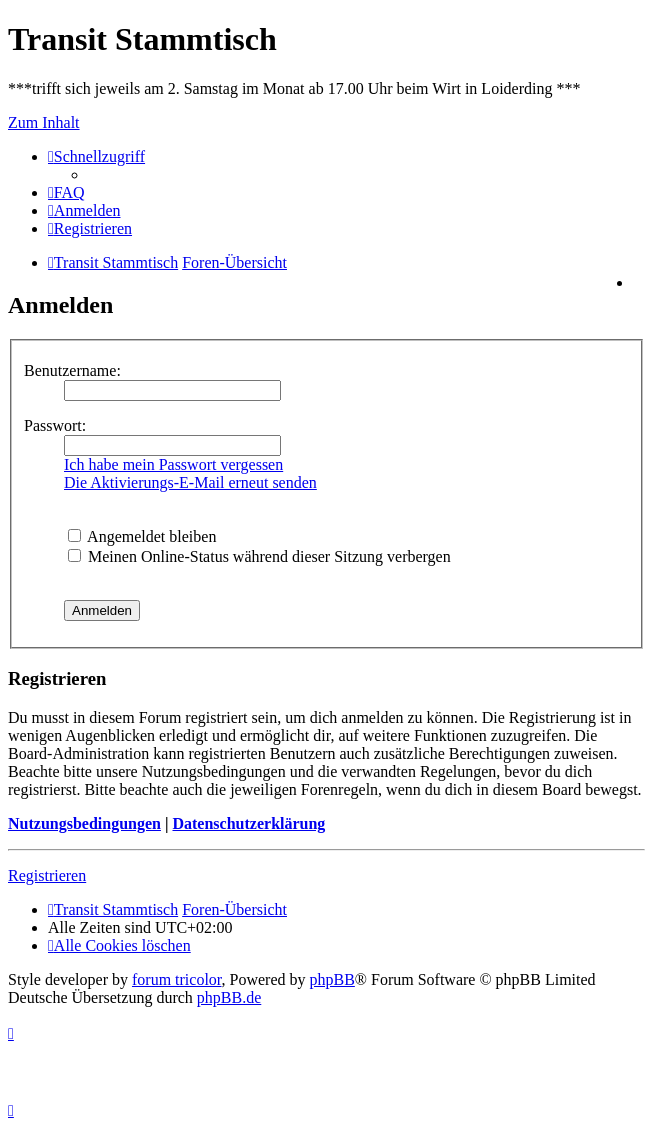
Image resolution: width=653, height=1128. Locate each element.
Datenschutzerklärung (248, 823)
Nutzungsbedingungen (84, 823)
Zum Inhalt (44, 122)
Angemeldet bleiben (142, 536)
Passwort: (55, 425)
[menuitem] (66, 192)
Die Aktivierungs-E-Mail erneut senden (190, 482)
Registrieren (47, 875)
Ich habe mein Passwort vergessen (173, 464)
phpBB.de (229, 997)
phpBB (332, 979)
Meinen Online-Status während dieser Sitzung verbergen (259, 556)
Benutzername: (72, 370)
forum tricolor (177, 979)
